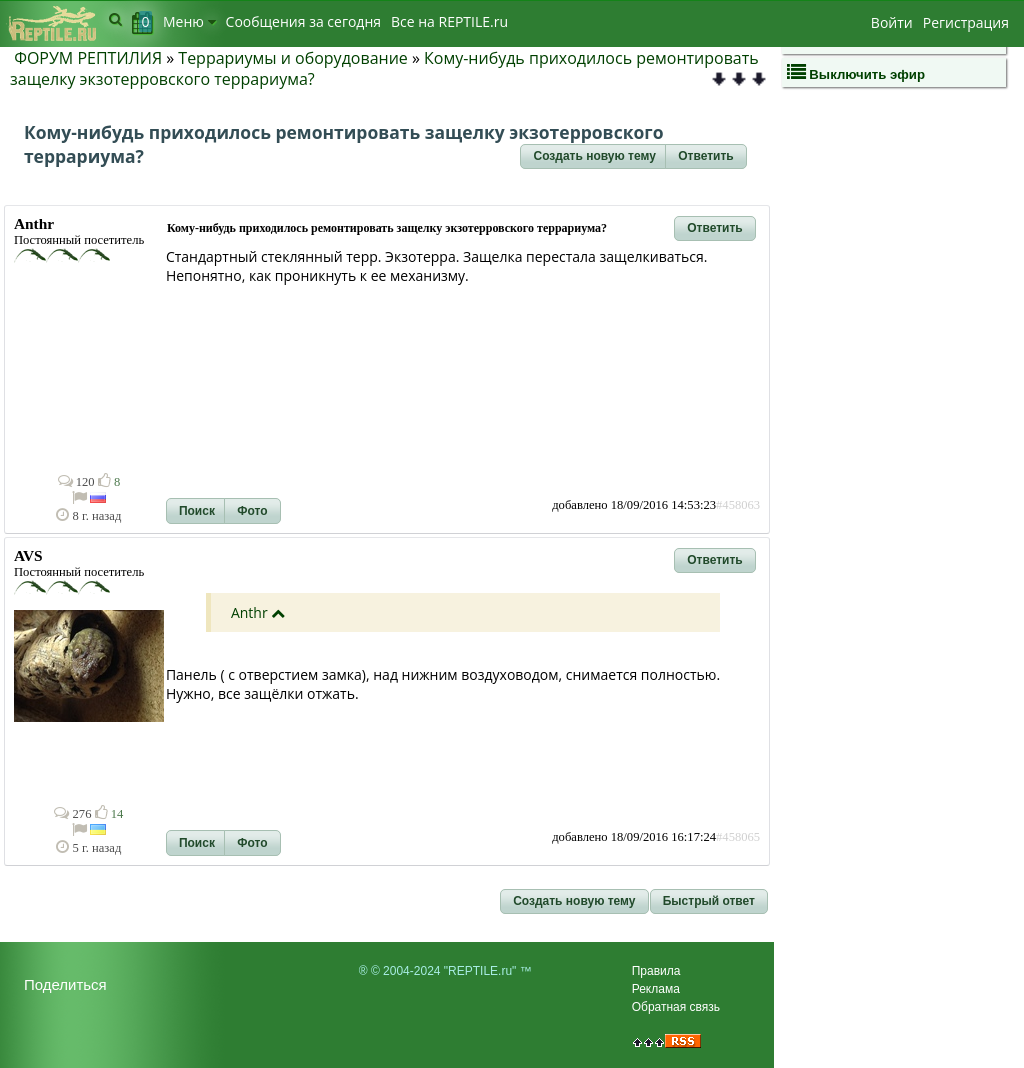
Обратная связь (676, 1007)
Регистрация (966, 22)
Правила (656, 971)
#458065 (738, 837)
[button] (594, 157)
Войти (892, 22)
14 (109, 814)
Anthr (249, 612)
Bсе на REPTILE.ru (449, 21)
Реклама (656, 989)
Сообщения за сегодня (303, 21)
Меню (189, 21)
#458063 (738, 505)
